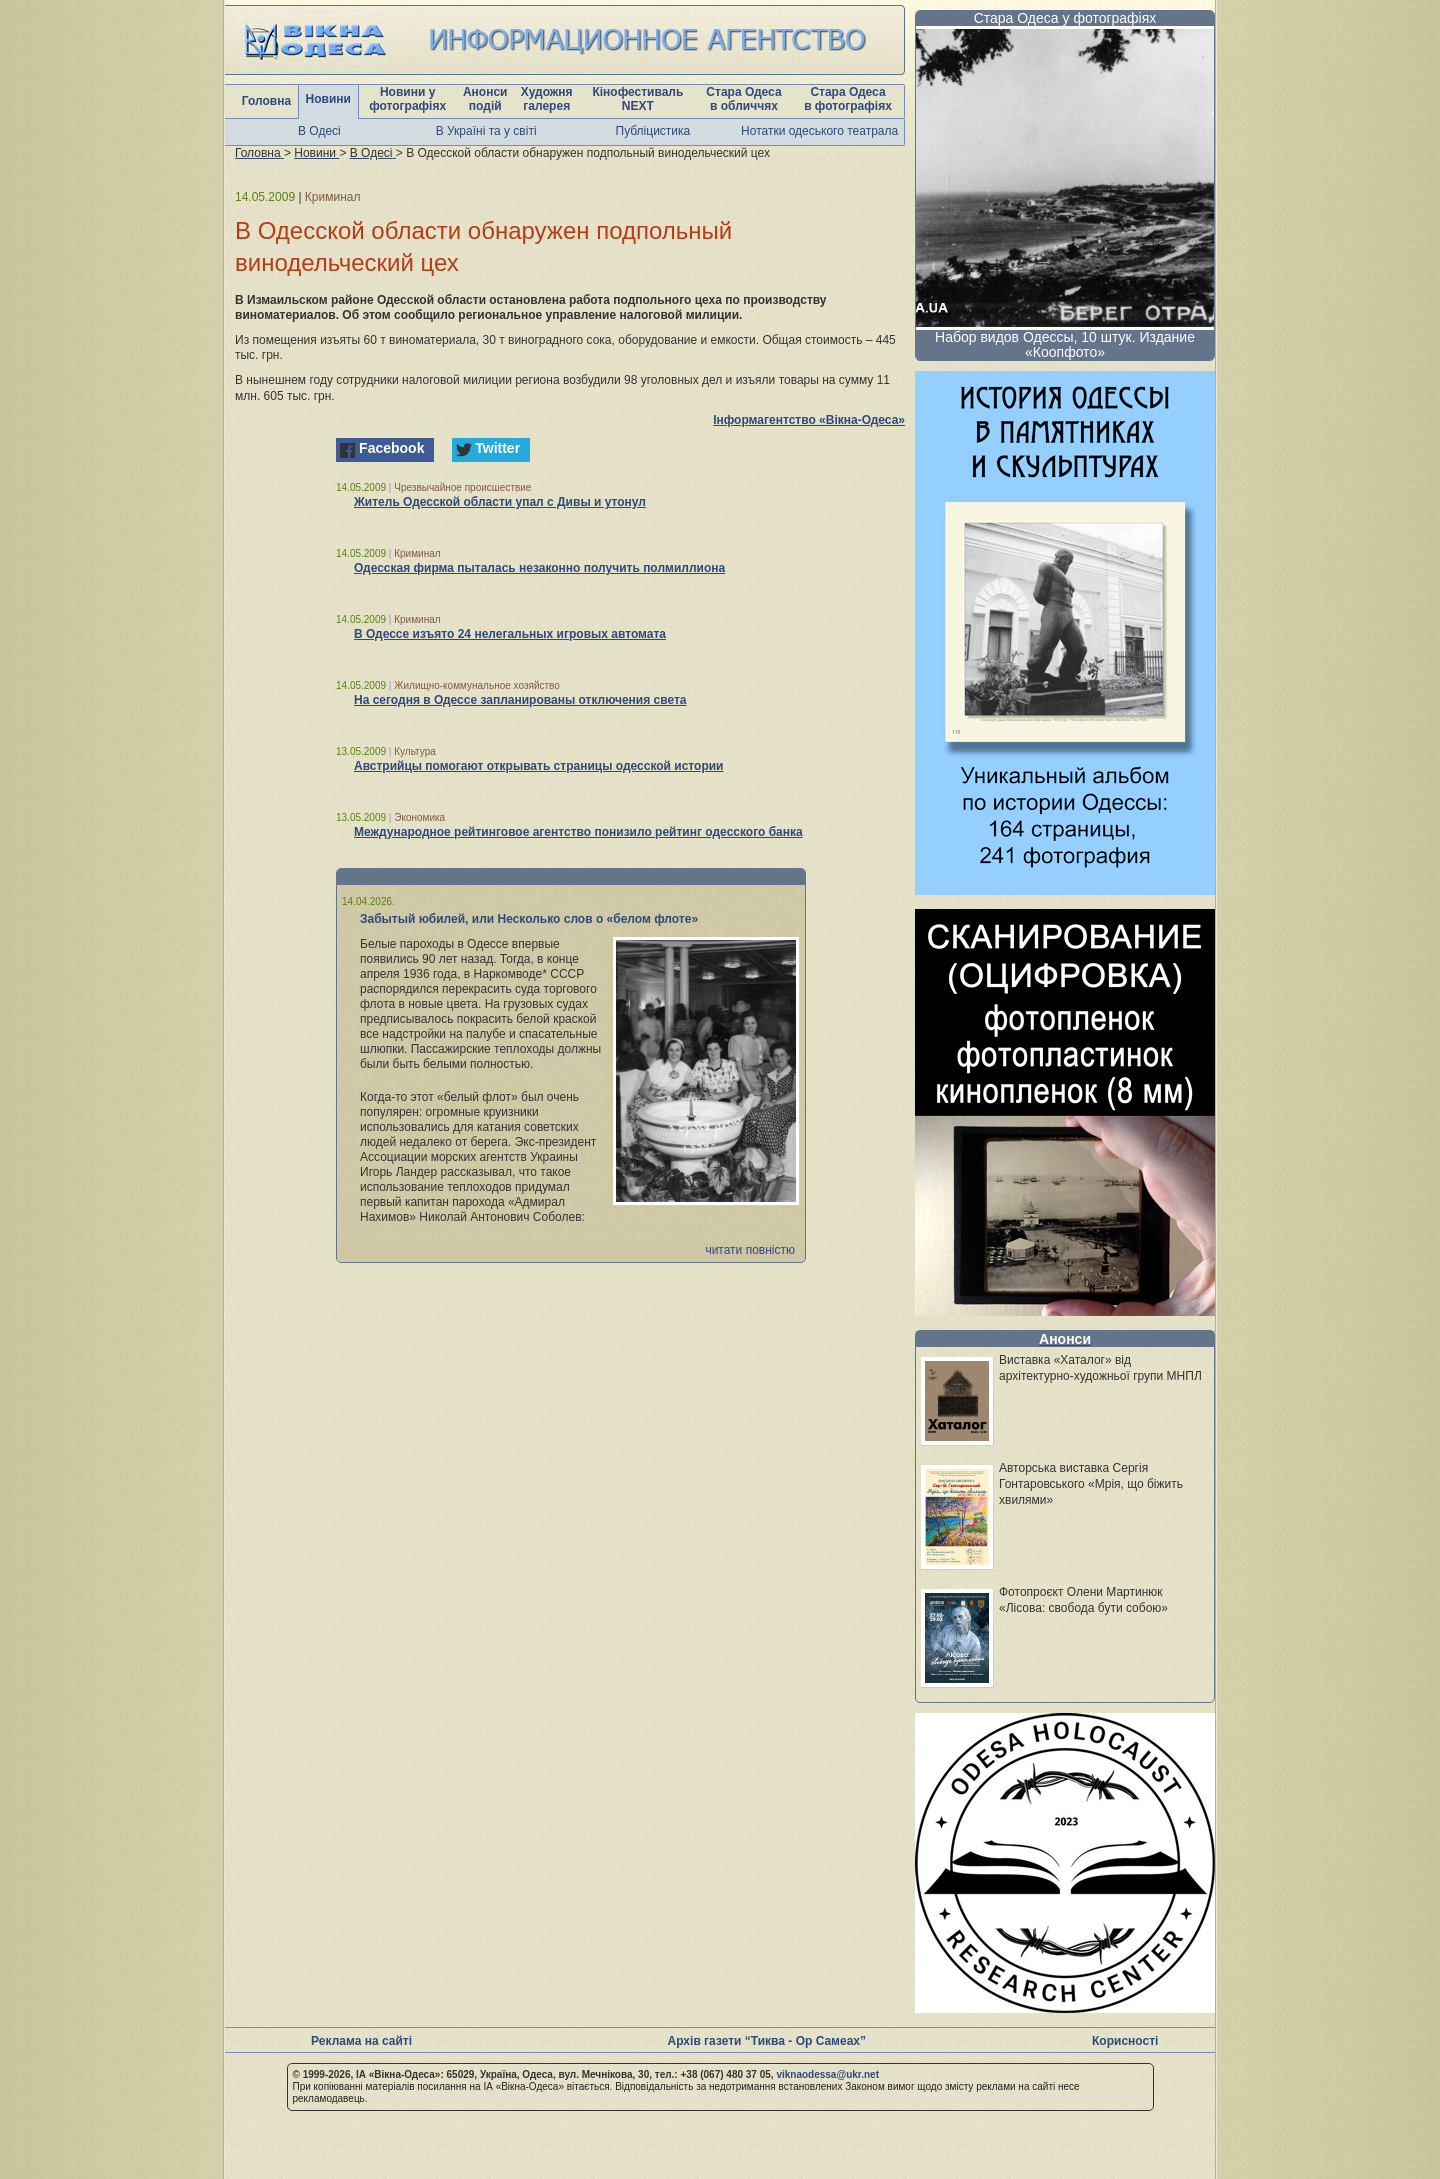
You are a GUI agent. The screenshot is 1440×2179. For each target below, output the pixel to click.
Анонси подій (485, 99)
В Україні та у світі (486, 131)
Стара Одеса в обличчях (743, 99)
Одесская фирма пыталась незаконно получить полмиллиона (539, 568)
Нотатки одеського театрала (819, 131)
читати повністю (750, 1250)
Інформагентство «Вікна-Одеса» (809, 420)
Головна (266, 101)
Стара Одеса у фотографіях (1065, 18)
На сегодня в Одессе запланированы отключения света (520, 700)
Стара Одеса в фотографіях (848, 99)
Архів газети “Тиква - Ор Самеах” (767, 2041)
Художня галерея (547, 99)
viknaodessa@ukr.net (827, 2074)
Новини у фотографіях (407, 99)
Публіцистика (653, 131)
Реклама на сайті (361, 2041)
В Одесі (319, 131)
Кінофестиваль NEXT (637, 99)
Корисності (1125, 2041)
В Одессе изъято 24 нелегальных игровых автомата (510, 634)
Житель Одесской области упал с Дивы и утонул (500, 502)
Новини (328, 99)
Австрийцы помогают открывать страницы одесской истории (538, 766)
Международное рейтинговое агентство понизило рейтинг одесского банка (578, 832)
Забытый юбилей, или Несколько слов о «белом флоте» (529, 919)
